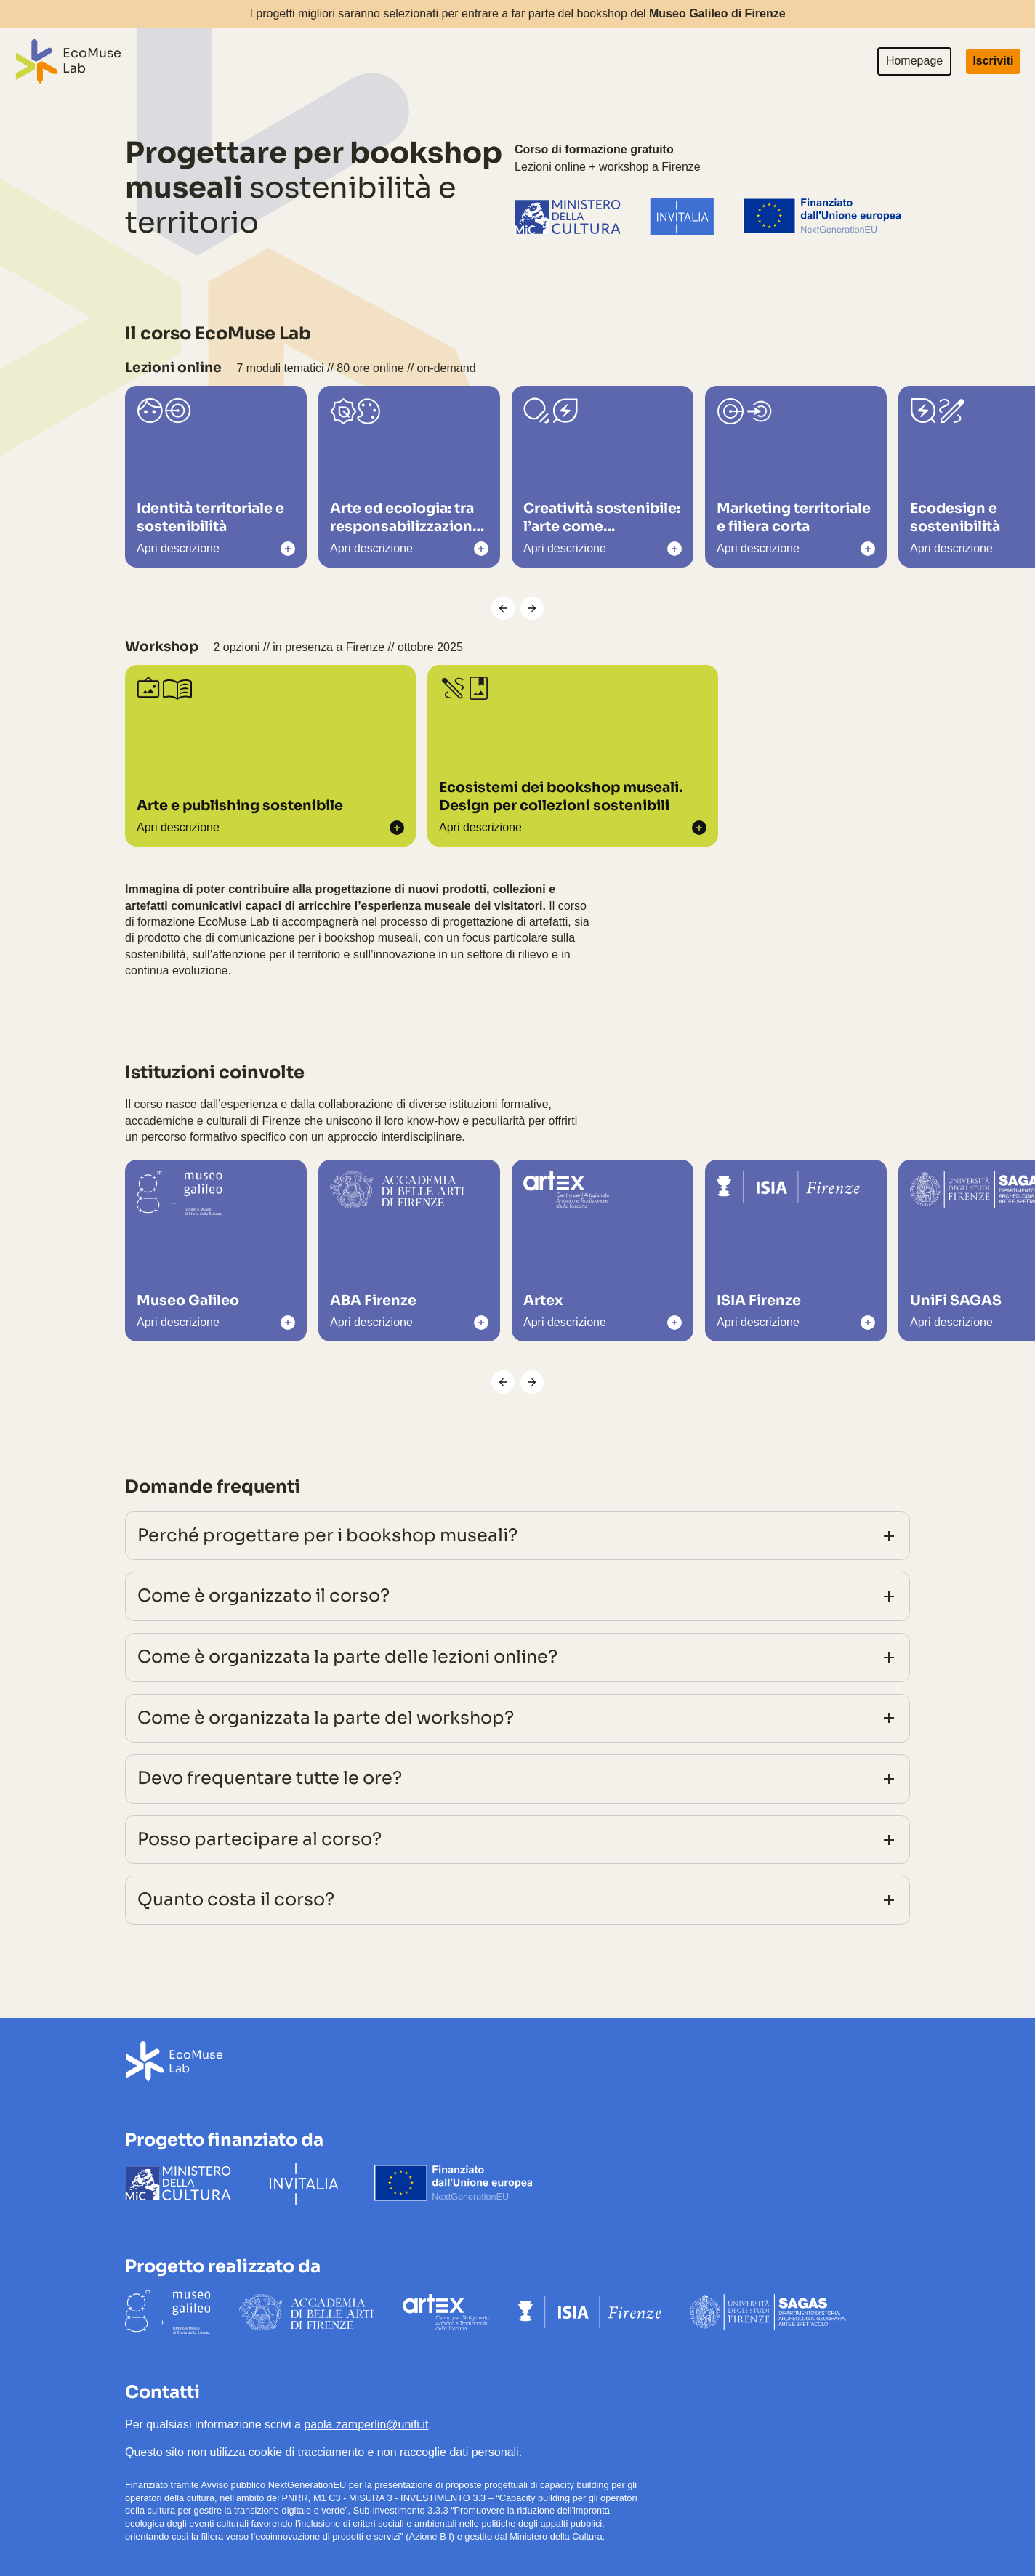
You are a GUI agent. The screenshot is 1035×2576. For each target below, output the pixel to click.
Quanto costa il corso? (517, 1899)
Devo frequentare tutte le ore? (517, 1778)
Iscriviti (992, 60)
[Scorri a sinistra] (503, 608)
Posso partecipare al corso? (517, 1839)
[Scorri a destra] (532, 608)
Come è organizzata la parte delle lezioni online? (517, 1657)
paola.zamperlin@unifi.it (366, 2424)
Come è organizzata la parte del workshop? (517, 1718)
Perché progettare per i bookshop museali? (517, 1535)
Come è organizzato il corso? (517, 1596)
